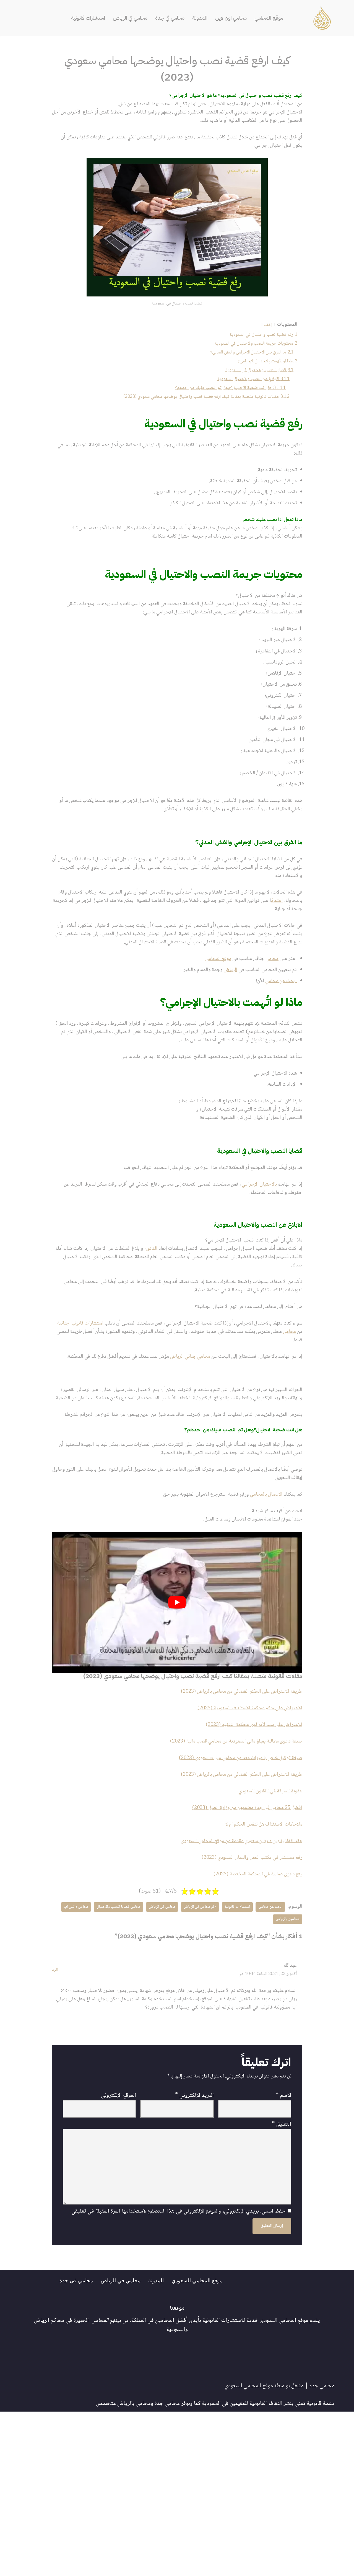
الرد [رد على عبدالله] (55, 2116)
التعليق (281, 2278)
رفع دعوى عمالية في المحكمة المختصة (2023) (252, 2017)
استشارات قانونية (79, 18)
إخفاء (264, 333)
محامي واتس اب (286, 2064)
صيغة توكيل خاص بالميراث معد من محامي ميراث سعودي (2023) (232, 1894)
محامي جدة (322, 2550)
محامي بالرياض (134, 2568)
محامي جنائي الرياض (175, 1449)
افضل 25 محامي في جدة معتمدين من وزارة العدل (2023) (239, 1947)
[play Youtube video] (177, 1734)
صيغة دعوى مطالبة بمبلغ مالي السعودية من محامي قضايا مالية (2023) (226, 1876)
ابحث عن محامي (279, 1048)
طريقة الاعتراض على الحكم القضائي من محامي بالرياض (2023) (233, 1824)
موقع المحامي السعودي (205, 2444)
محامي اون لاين (236, 18)
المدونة (202, 18)
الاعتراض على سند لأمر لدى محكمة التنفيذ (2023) (248, 1859)
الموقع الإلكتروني (118, 2247)
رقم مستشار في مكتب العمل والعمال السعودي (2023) (245, 2000)
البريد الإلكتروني (194, 2247)
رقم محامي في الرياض (190, 2051)
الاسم (283, 2247)
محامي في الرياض (125, 18)
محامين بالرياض (250, 2064)
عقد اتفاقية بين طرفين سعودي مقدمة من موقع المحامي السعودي (233, 1982)
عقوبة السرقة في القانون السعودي (267, 1929)
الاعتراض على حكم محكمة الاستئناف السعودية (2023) (244, 1841)
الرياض (221, 1036)
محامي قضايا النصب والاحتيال (101, 2051)
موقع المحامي (278, 18)
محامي (269, 1024)
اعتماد (244, 952)
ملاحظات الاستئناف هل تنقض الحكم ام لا (258, 1964)
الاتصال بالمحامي (261, 1623)
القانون (132, 1332)
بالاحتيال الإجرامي (254, 1264)
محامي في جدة (169, 18)
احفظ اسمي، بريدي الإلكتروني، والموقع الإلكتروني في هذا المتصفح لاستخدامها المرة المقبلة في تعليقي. (178, 2374)
